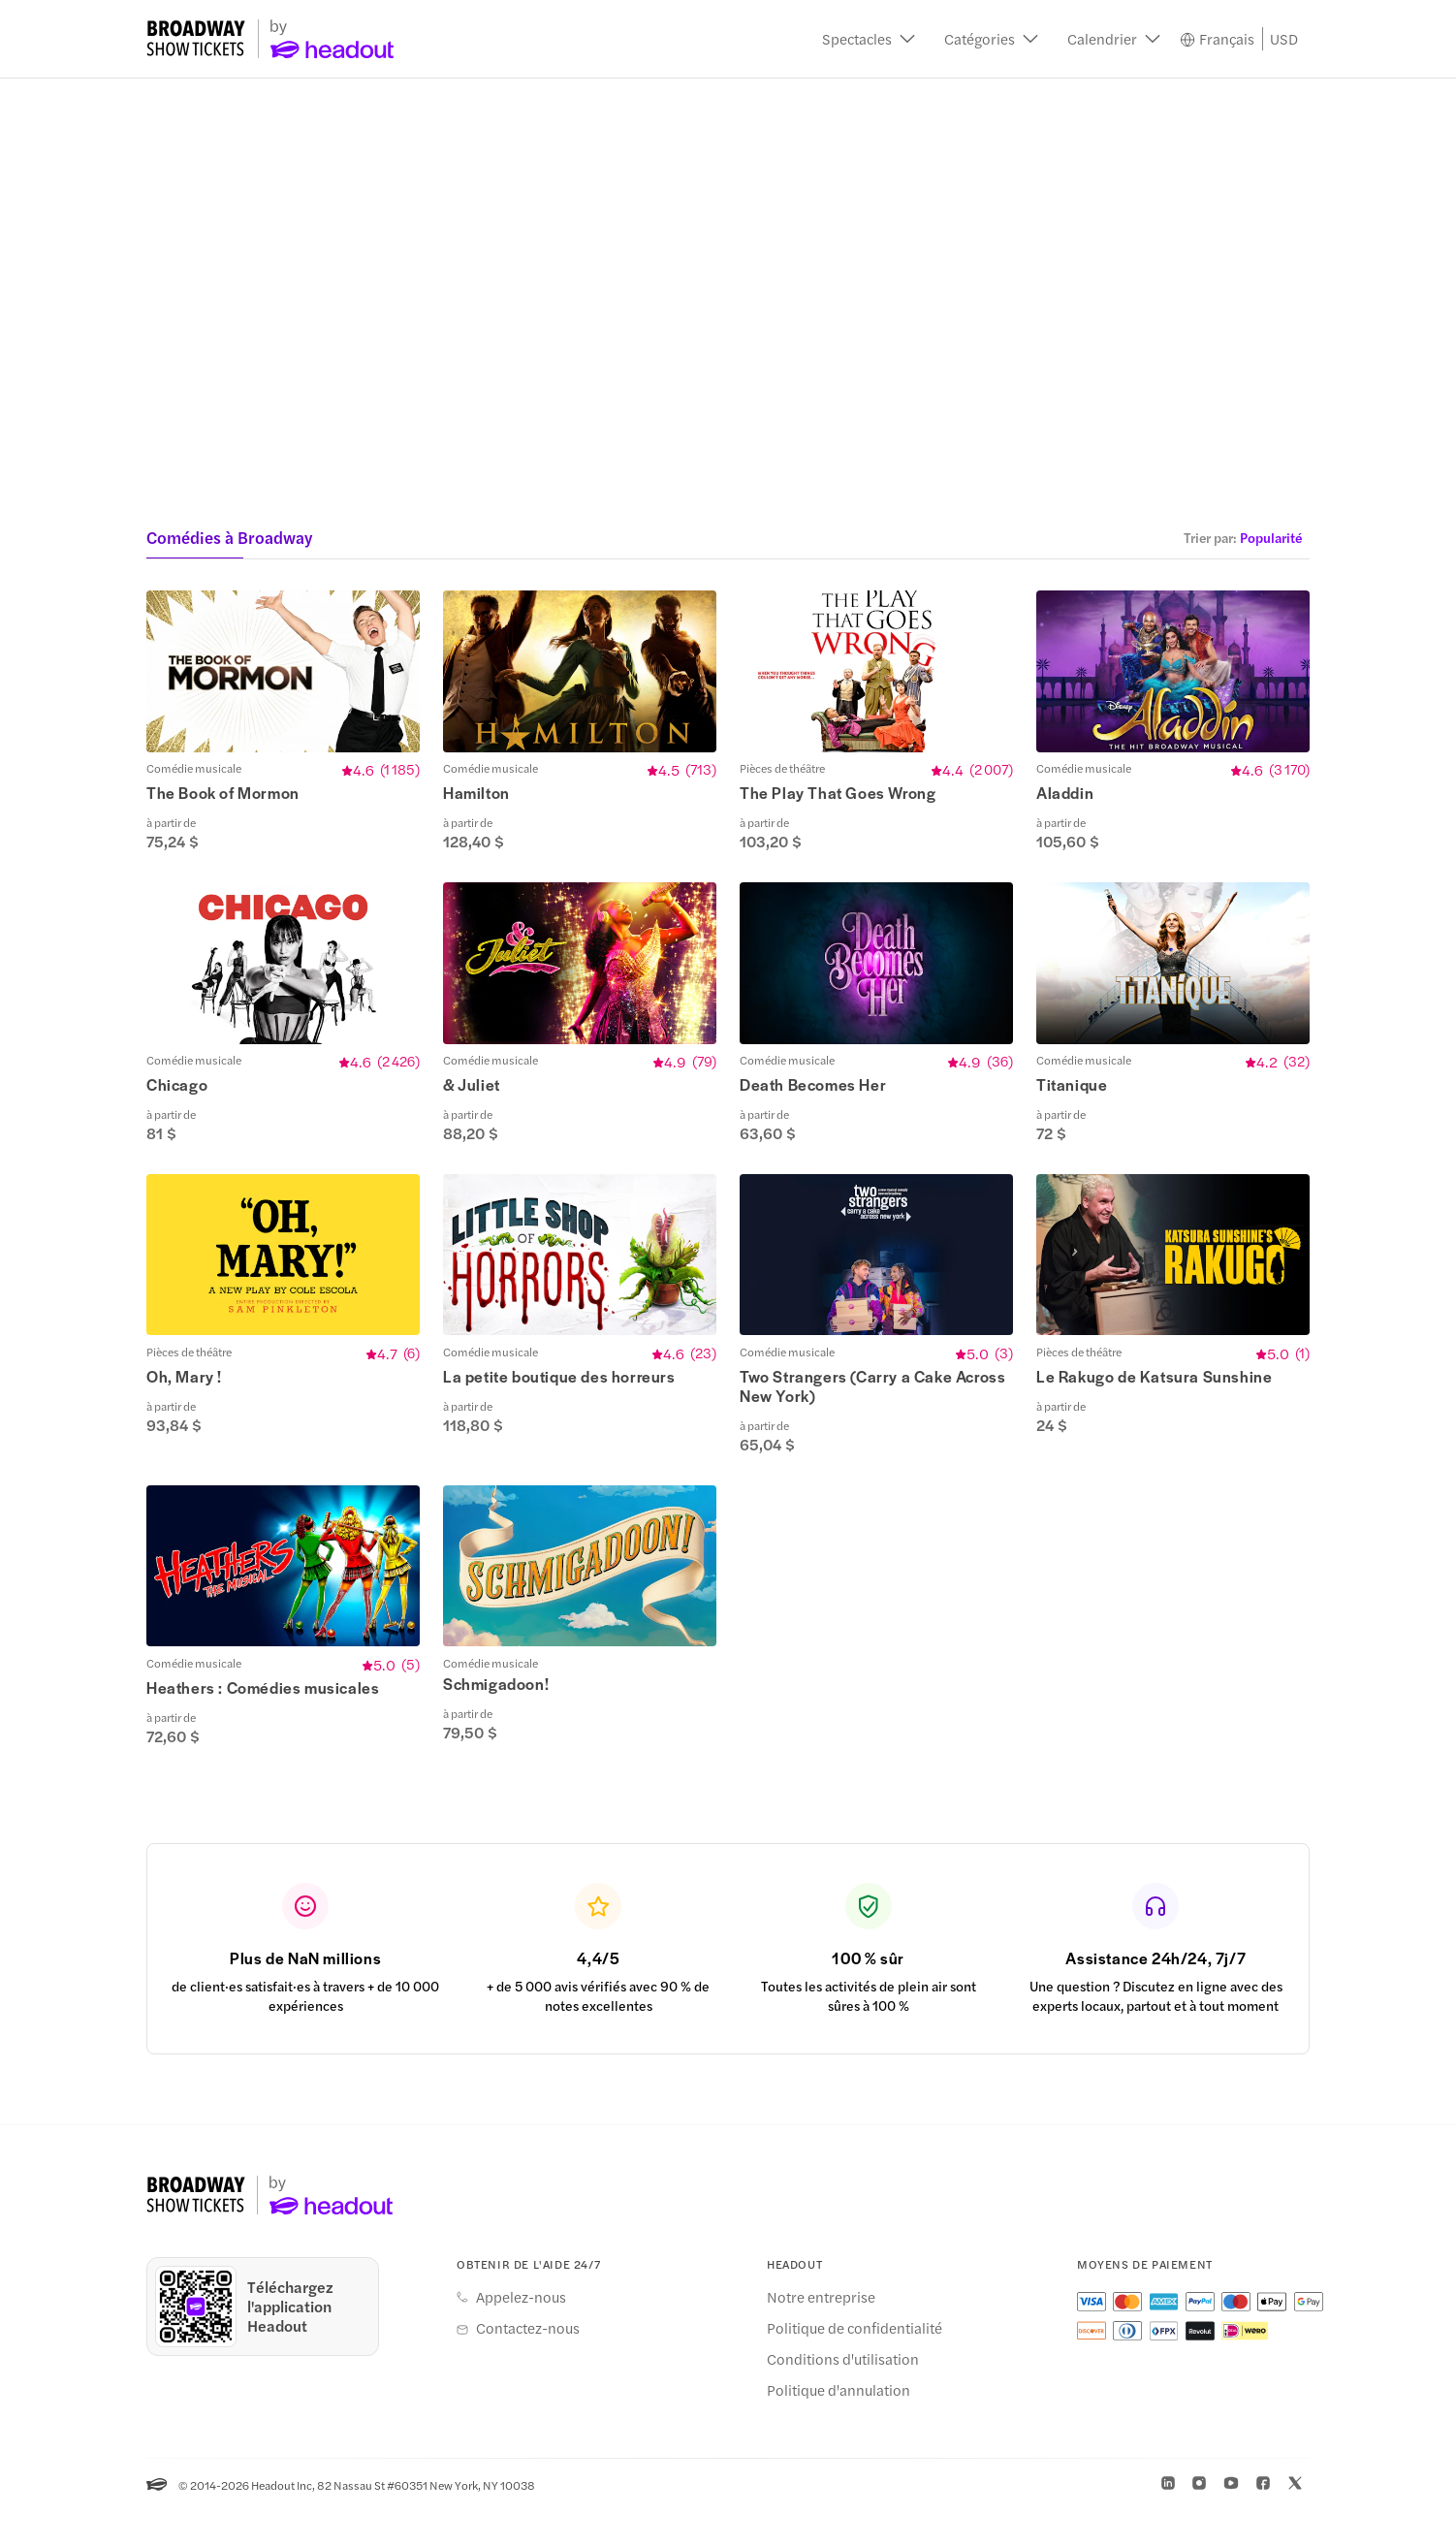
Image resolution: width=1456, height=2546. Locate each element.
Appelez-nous (521, 2331)
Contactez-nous (528, 2362)
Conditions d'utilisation (843, 2393)
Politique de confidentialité (854, 2362)
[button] (868, 38)
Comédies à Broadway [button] (229, 537)
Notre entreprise (821, 2331)
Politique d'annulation (838, 2425)
